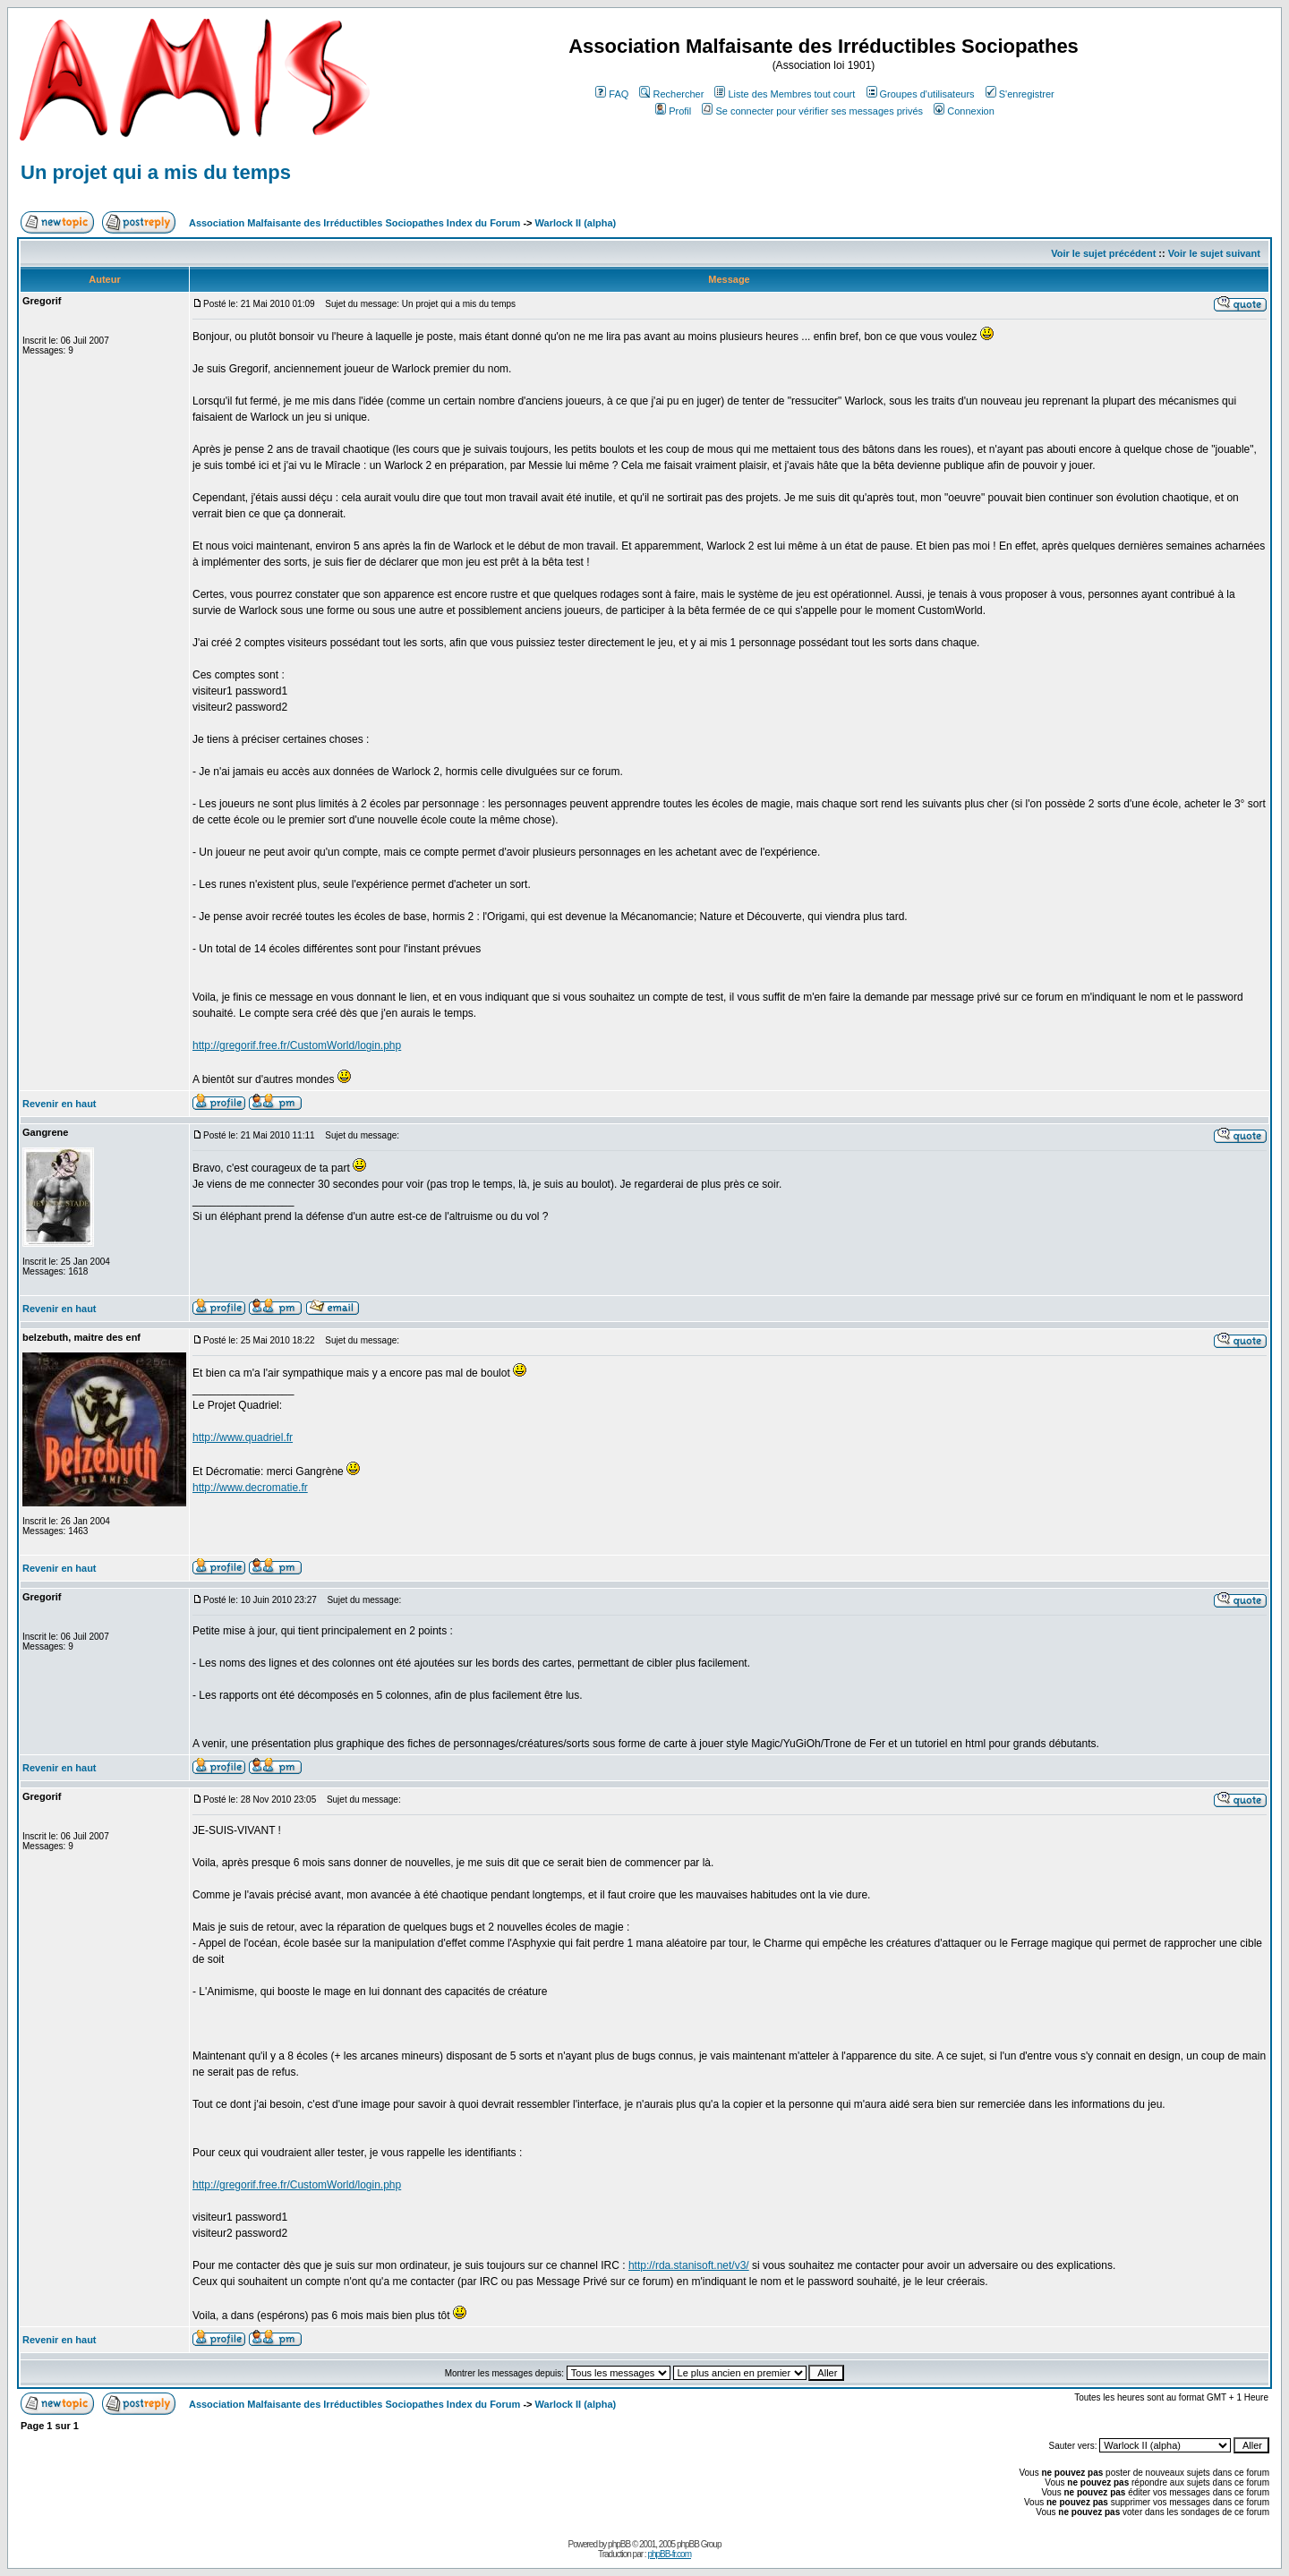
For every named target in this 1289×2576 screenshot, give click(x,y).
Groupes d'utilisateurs (920, 94)
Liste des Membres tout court (784, 94)
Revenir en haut (59, 1103)
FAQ (611, 94)
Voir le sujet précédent (1103, 253)
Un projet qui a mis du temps (156, 172)
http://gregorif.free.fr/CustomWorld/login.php (296, 1045)
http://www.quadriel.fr (242, 1437)
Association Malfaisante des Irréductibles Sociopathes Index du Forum (354, 223)
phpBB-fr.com (669, 2554)
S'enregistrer (1020, 94)
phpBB (619, 2544)
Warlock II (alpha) (576, 223)
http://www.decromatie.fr (250, 1487)
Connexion (964, 111)
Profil (673, 111)
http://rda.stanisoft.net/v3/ (688, 2265)
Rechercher (671, 94)
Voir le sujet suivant (1214, 253)
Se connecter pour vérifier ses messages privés (812, 111)
